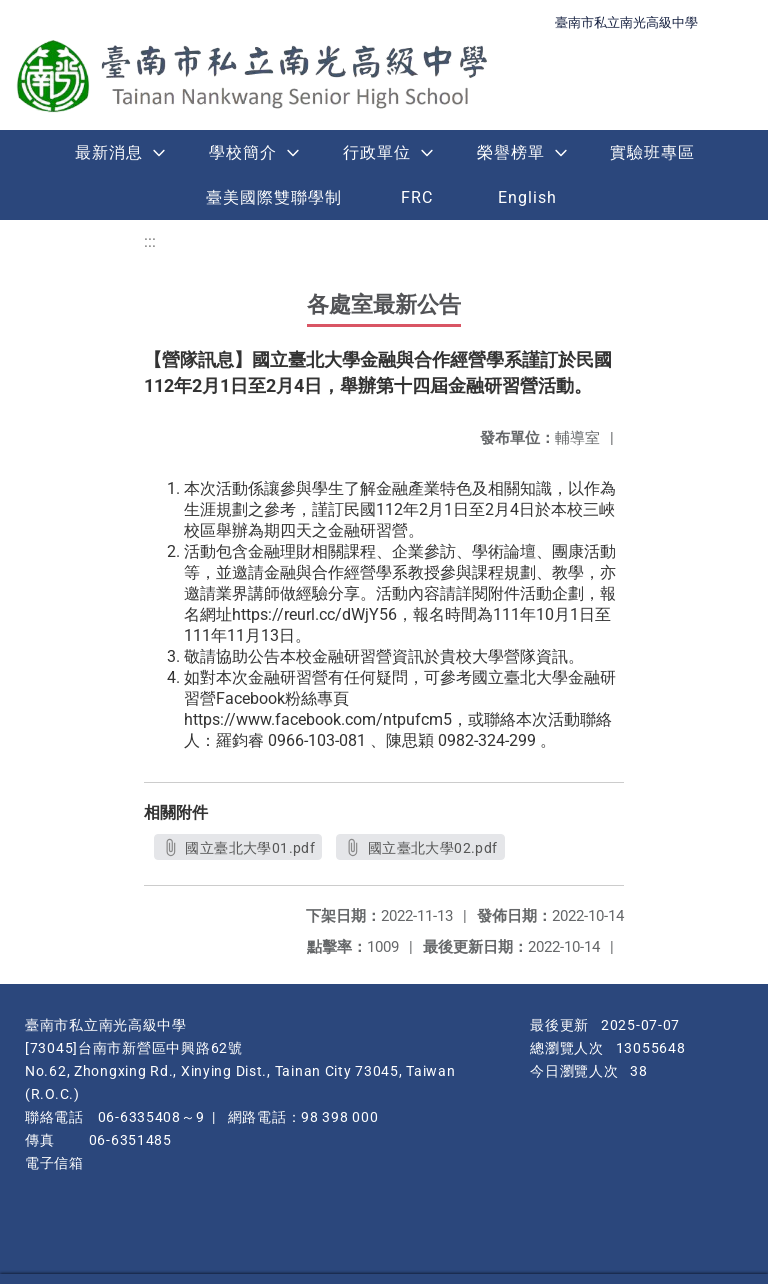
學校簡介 (243, 152)
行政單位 (377, 152)
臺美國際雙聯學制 (274, 197)
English (527, 197)
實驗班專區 (652, 152)
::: (150, 241)
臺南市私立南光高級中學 (626, 22)
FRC (417, 197)
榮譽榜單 (511, 152)
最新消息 (109, 152)
